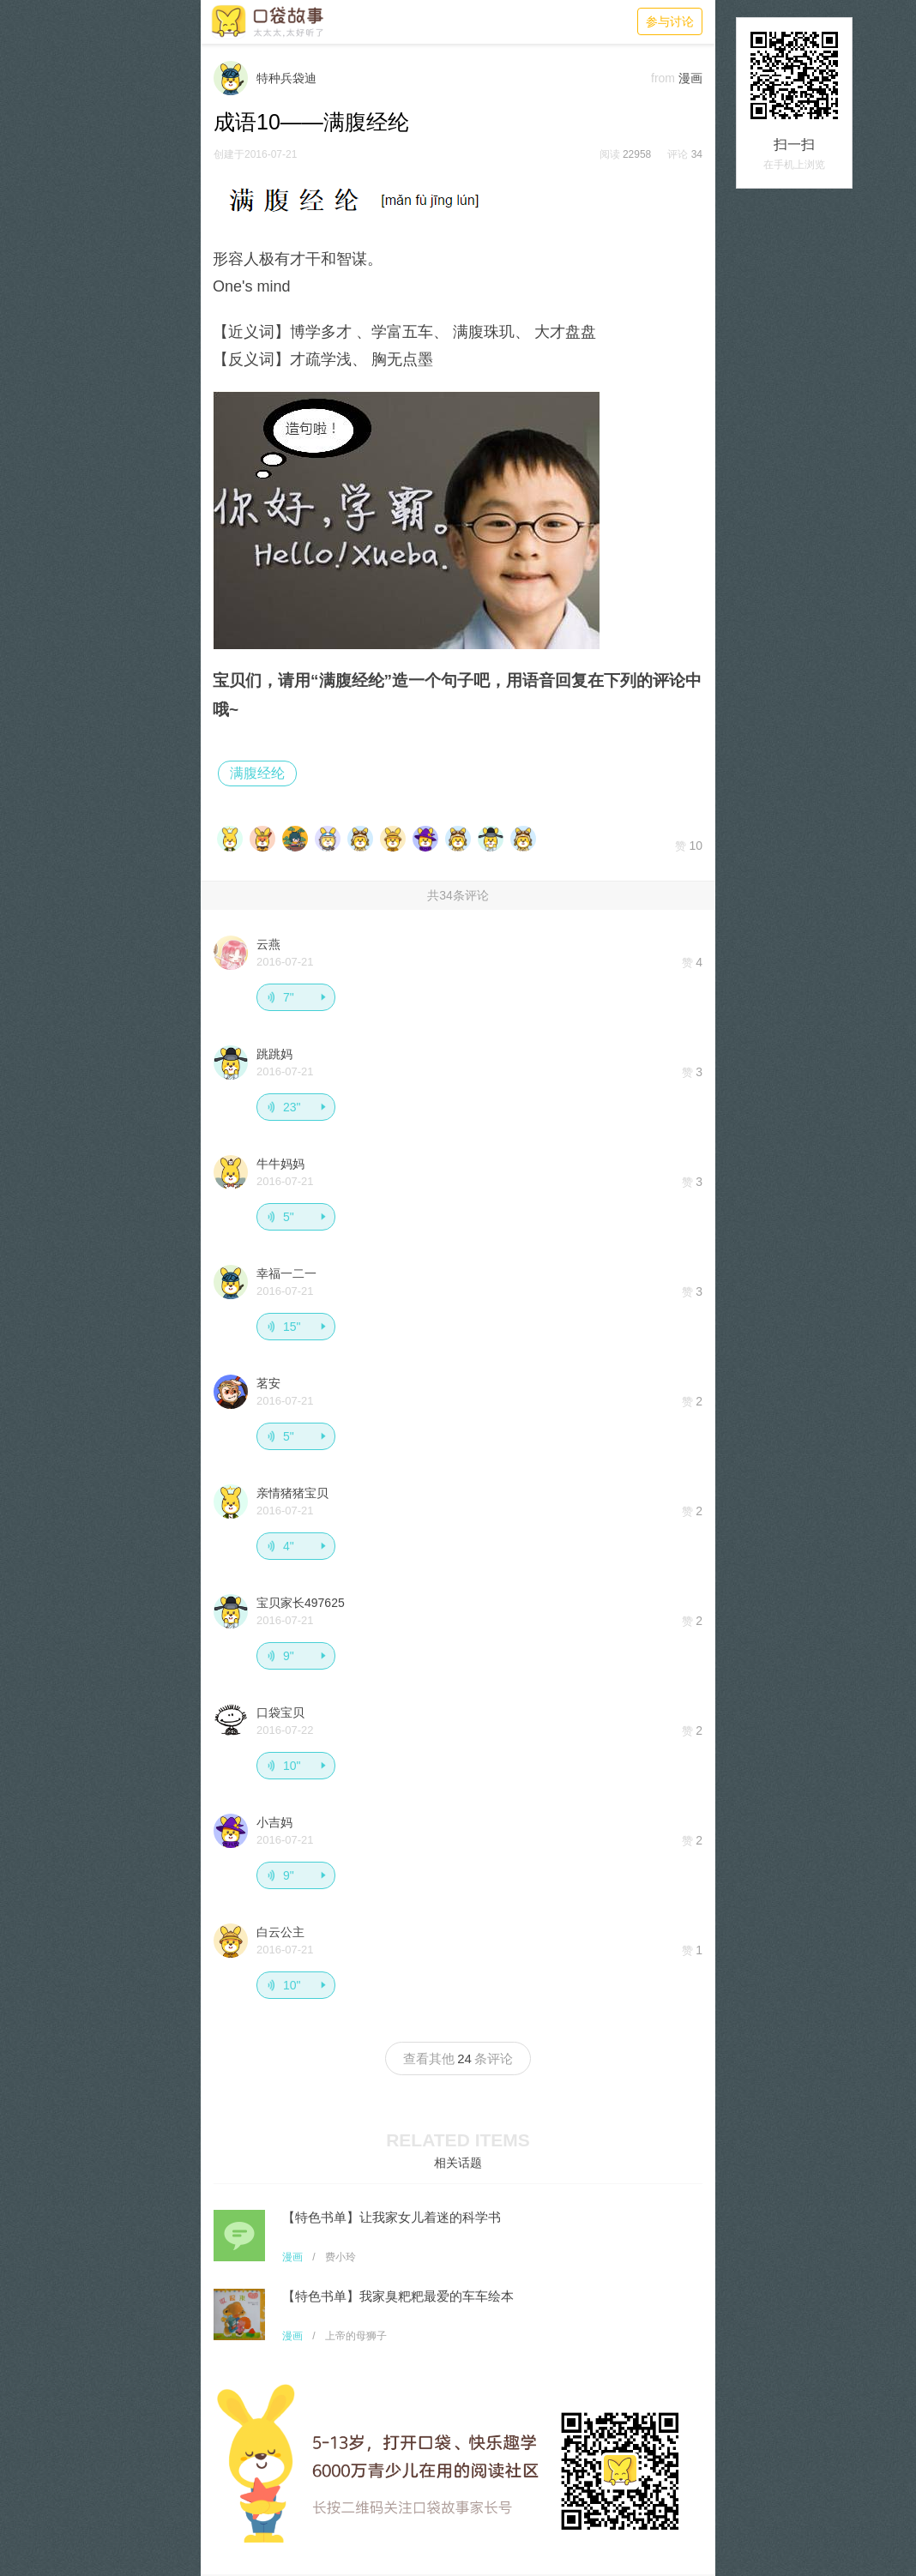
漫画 (292, 2257)
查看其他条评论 (458, 2058)
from (663, 78)
